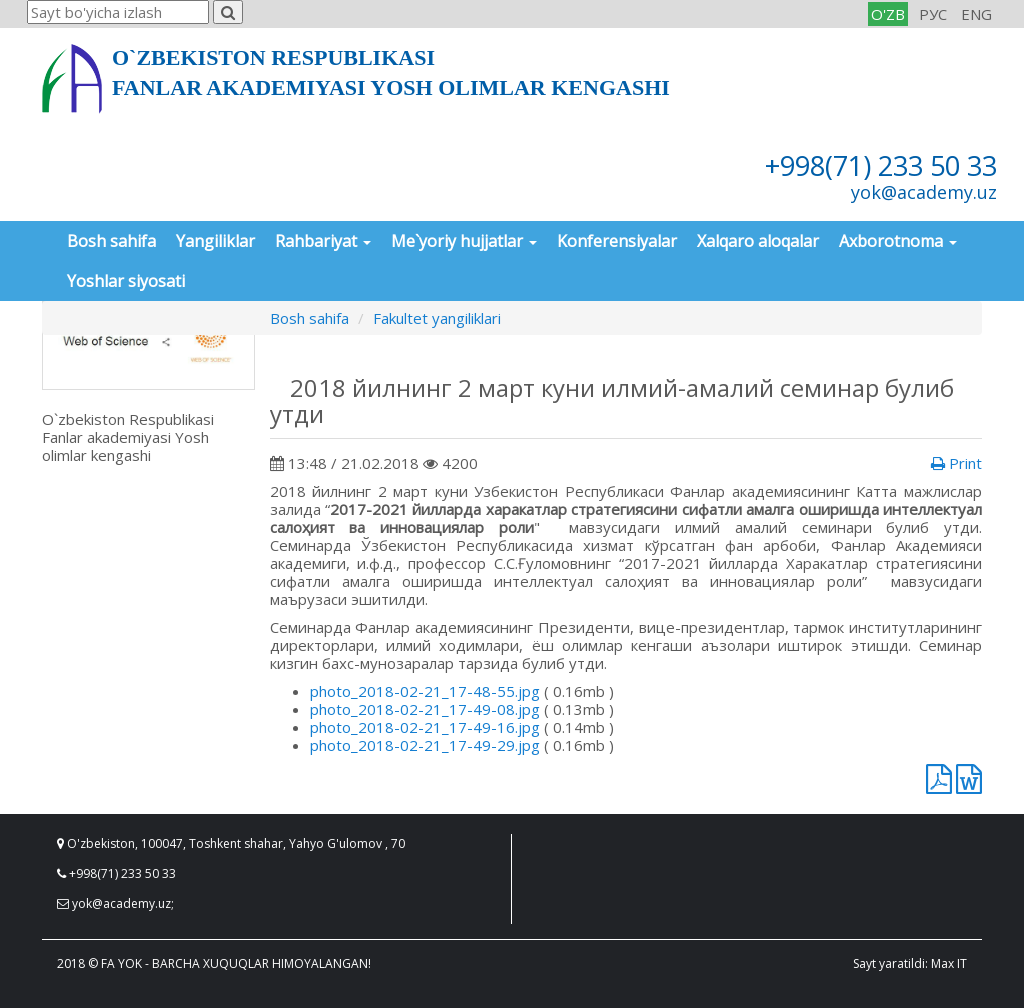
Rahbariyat (323, 241)
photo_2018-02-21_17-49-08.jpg (425, 709)
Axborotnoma (898, 241)
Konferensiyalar (617, 241)
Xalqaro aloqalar (758, 241)
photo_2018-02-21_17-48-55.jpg (425, 691)
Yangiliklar (215, 241)
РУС (933, 14)
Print (956, 463)
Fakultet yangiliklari (437, 318)
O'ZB (888, 14)
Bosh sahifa (111, 241)
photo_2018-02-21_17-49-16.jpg (425, 727)
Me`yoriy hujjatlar (464, 241)
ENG (976, 14)
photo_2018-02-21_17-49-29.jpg (425, 745)
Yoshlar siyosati (126, 281)
